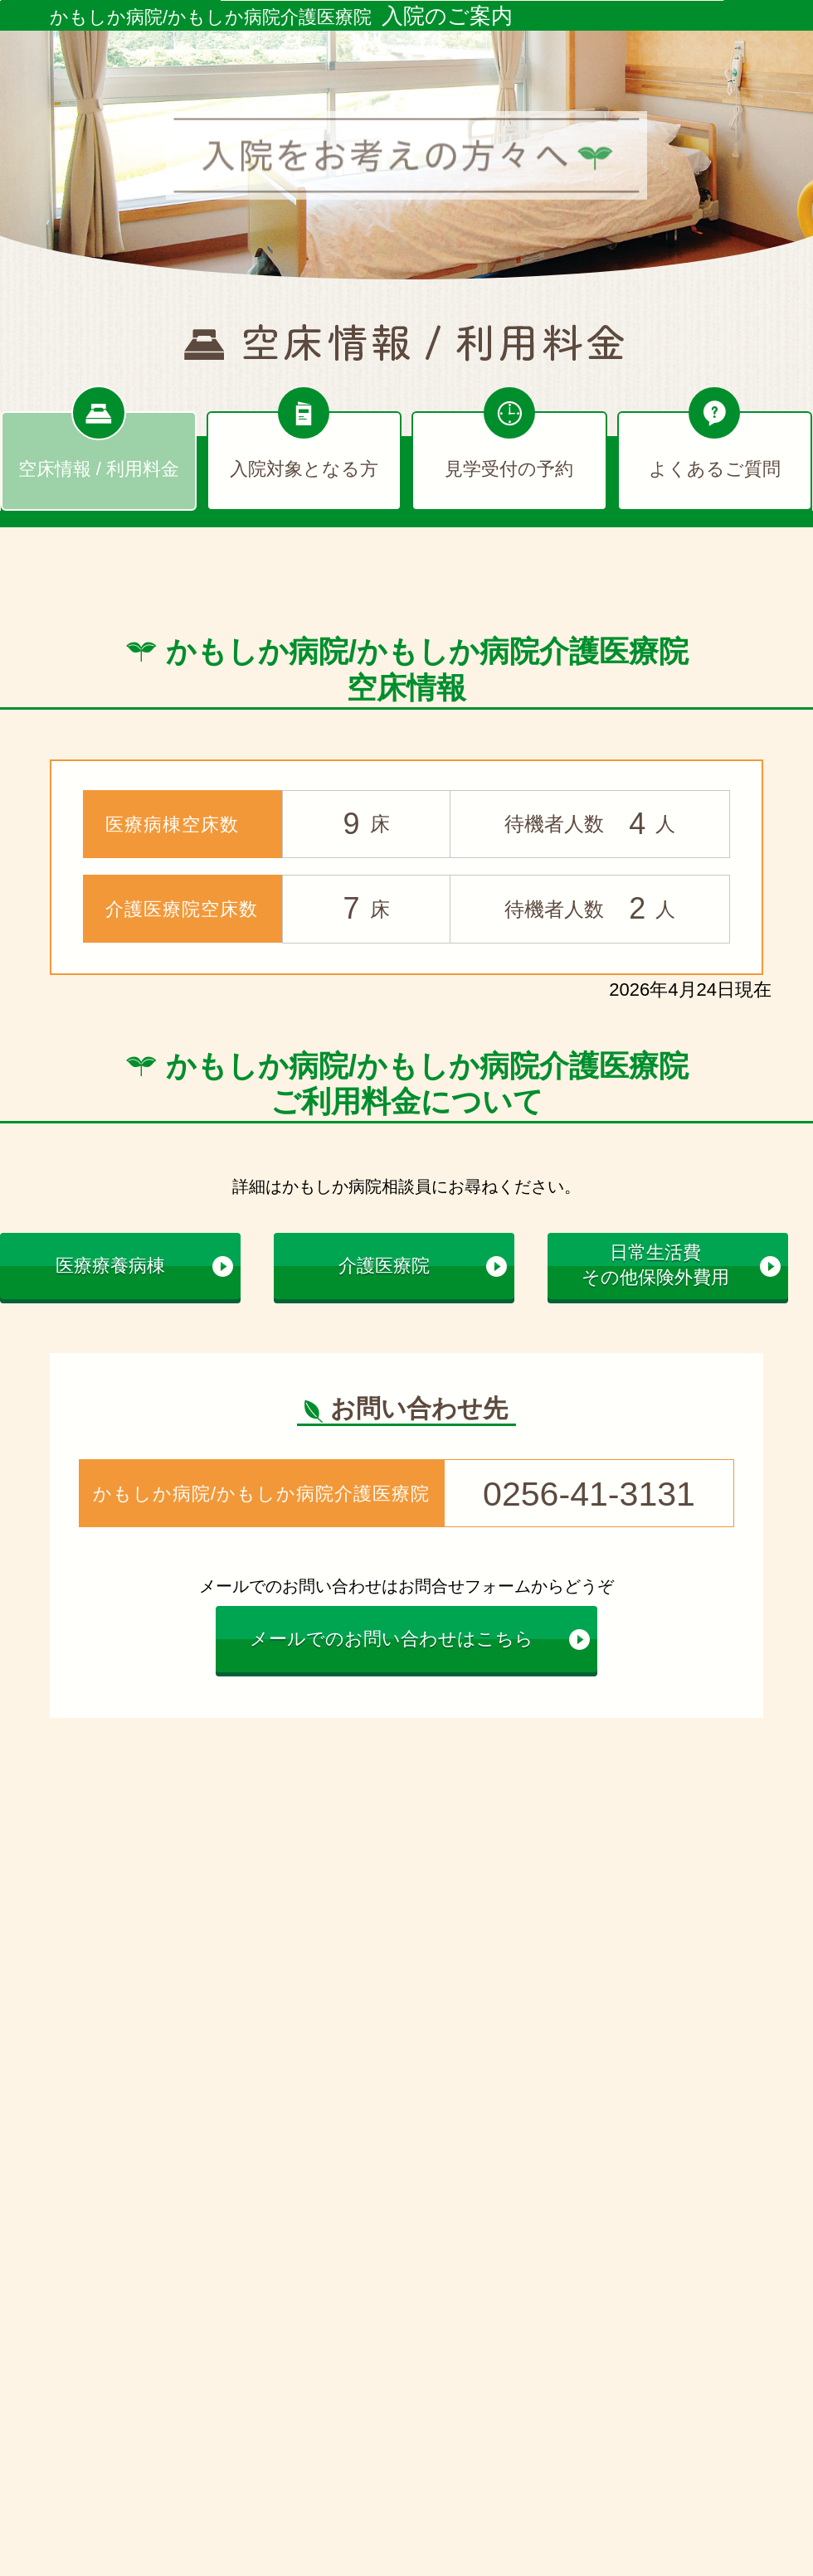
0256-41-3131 (589, 1492)
